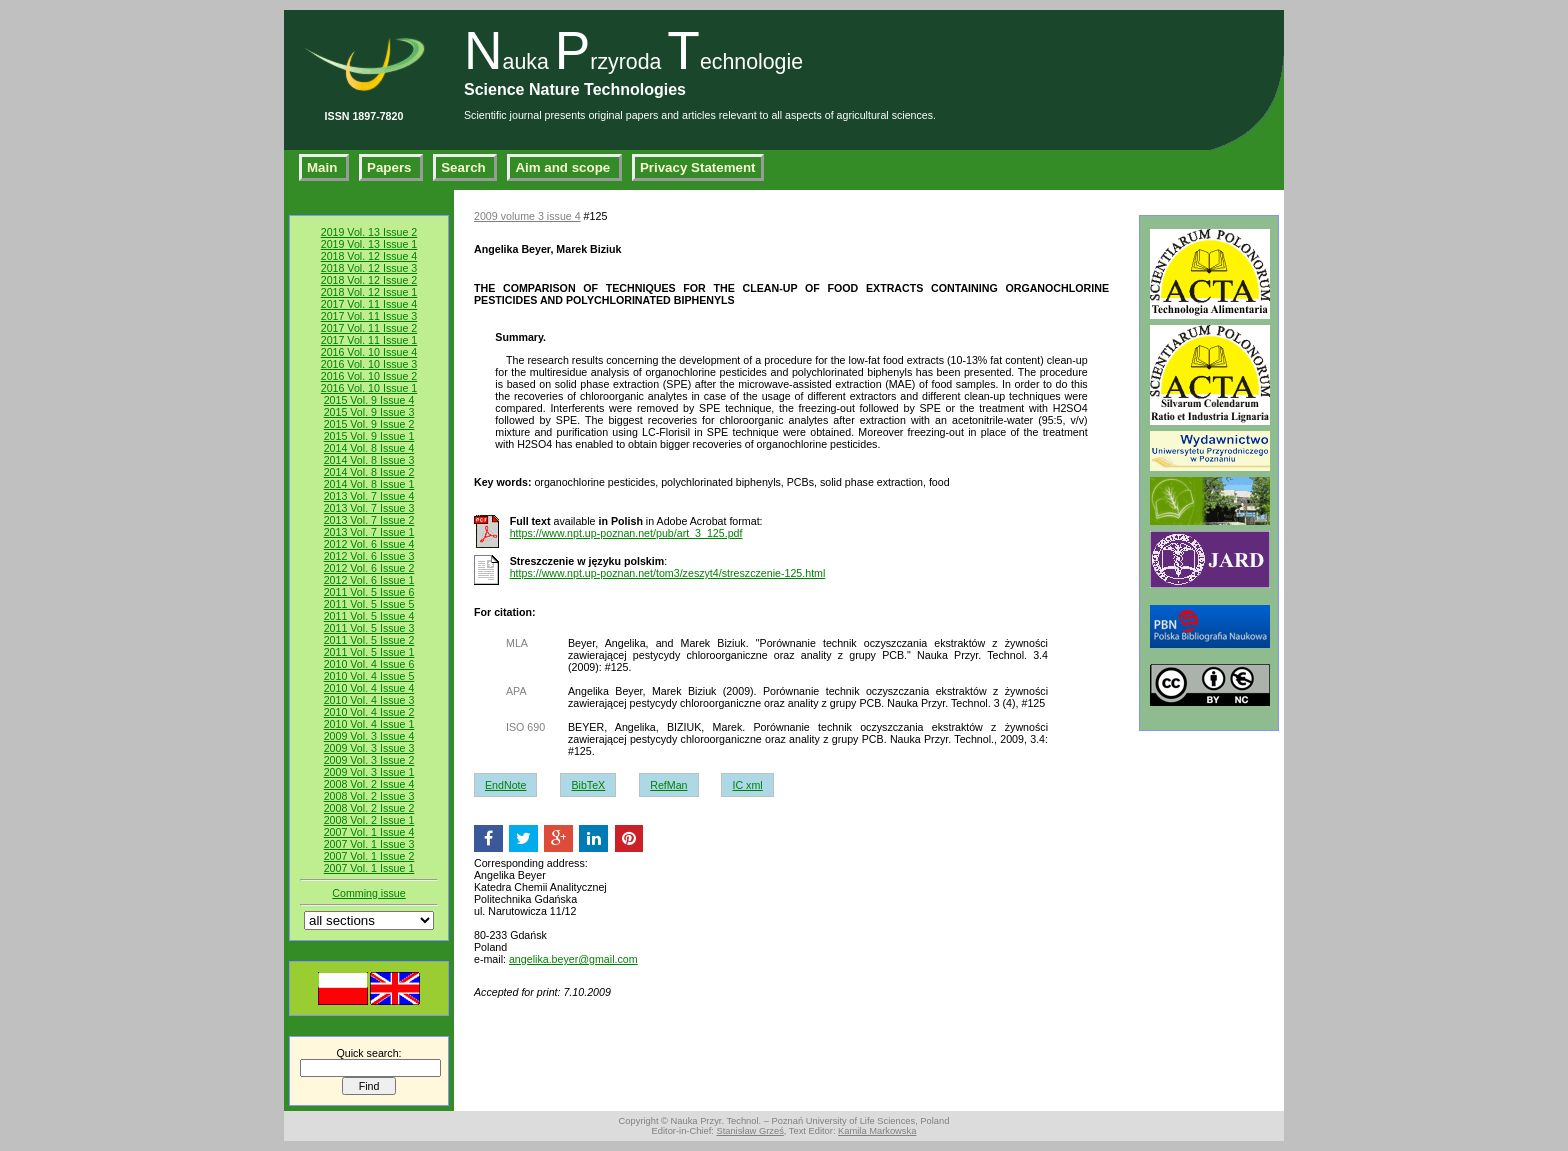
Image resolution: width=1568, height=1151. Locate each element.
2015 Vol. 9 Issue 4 (369, 400)
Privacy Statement (698, 167)
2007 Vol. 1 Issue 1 (369, 868)
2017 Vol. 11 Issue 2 (369, 328)
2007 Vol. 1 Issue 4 (369, 832)
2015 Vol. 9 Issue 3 (369, 412)
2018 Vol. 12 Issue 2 (369, 280)
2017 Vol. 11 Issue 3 (369, 316)
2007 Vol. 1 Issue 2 (369, 856)
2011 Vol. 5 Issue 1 (369, 652)
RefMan (668, 785)
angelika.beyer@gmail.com (573, 959)
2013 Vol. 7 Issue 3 (369, 508)
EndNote (505, 785)
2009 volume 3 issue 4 (527, 216)
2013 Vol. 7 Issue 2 (369, 520)
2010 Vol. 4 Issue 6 (369, 664)
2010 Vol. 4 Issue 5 (369, 676)
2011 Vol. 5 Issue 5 (369, 604)
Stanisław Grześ (749, 1131)
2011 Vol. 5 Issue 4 (369, 616)
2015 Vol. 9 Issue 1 (369, 436)
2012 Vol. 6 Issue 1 (369, 580)
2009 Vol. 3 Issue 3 (369, 748)
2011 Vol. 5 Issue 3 (369, 628)
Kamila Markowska (877, 1131)
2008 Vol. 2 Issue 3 (369, 796)
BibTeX (588, 785)
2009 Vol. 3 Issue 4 (369, 736)
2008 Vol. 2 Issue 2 (369, 808)
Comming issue (368, 893)
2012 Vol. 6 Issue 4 (369, 544)
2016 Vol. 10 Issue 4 (369, 352)
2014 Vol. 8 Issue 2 (369, 472)
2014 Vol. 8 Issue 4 (369, 448)
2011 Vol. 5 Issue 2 (369, 640)
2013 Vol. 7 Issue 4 (369, 496)
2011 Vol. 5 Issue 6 (369, 592)
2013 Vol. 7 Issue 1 (369, 532)
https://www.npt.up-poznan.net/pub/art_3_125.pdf (626, 533)
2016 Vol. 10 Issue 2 (369, 376)
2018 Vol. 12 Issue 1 (369, 292)
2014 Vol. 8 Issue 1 (369, 484)
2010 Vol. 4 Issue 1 (369, 724)
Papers (391, 167)
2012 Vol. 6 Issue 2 (369, 568)
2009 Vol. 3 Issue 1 (369, 772)
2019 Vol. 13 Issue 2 (369, 232)
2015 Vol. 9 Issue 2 (369, 424)
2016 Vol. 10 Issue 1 (369, 388)
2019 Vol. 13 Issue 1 (369, 244)
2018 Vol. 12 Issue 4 (369, 256)
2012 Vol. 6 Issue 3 (369, 556)
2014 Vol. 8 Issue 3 (369, 460)
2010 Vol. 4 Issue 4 (369, 688)
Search (465, 167)
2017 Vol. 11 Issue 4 (369, 304)
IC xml (747, 785)
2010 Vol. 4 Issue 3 (369, 700)
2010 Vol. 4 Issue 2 (369, 712)
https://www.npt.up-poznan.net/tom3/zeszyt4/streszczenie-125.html (668, 573)
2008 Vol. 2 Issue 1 (369, 820)
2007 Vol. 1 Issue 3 (369, 844)
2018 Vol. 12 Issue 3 (369, 268)
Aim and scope (564, 167)
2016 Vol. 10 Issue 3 (369, 364)
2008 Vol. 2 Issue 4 (369, 784)
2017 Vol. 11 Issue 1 (369, 340)
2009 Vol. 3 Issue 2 (369, 760)
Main (324, 167)
